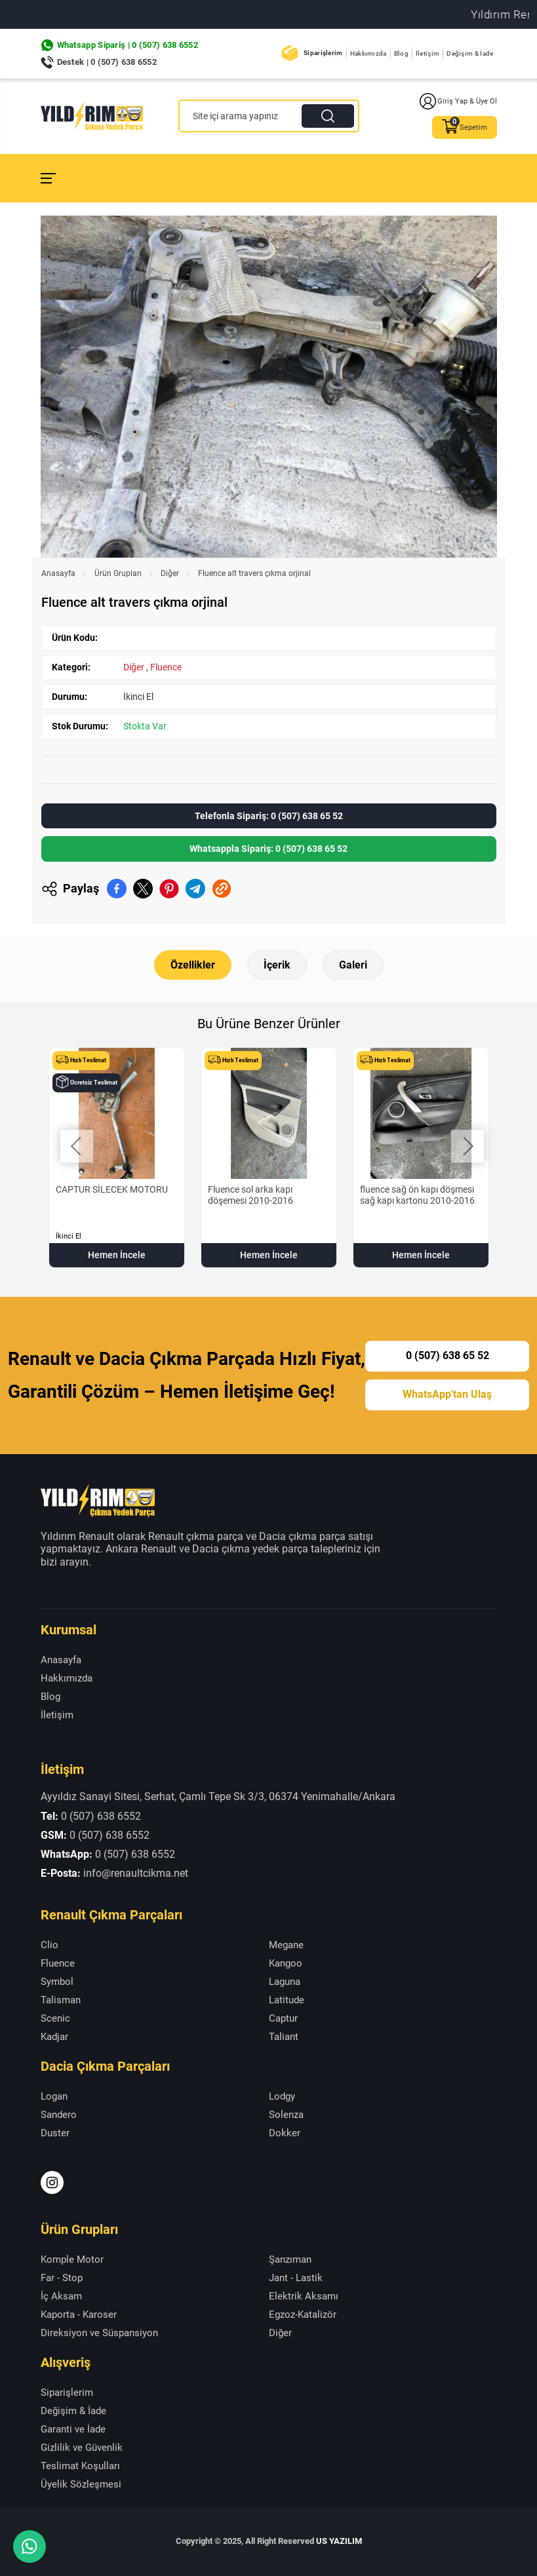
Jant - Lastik (296, 2278)
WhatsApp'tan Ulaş (447, 1394)
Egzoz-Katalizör (302, 2314)
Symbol (57, 1982)
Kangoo (285, 1963)
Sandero (59, 2115)
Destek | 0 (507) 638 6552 (107, 62)
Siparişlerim (323, 52)
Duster (55, 2133)
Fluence (166, 667)
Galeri (353, 965)
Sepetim (464, 127)
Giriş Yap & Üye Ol (458, 101)
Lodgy (282, 2096)
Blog (401, 53)
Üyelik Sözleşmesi (81, 2484)
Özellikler (192, 965)
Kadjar (54, 2037)
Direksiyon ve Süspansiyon (99, 2333)
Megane (286, 1945)
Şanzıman (290, 2259)
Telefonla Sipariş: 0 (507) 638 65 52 (269, 816)
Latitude (286, 2000)
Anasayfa (58, 573)
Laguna (284, 1982)
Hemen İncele (117, 1255)
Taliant (283, 2037)
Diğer (170, 573)
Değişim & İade (470, 53)
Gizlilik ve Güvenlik (82, 2447)
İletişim (427, 53)
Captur (283, 2018)
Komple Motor (72, 2259)
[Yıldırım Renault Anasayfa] (92, 116)
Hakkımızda (368, 53)
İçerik (277, 965)
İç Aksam (61, 2296)
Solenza (286, 2115)
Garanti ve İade (73, 2429)
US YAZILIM (339, 2541)
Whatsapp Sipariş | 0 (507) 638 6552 (128, 45)
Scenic (55, 2018)
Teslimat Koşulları (80, 2466)
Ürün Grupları (118, 573)
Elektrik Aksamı (303, 2296)
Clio (49, 1945)
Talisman (61, 2000)
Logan (54, 2096)
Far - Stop (62, 2278)
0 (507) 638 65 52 (447, 1356)
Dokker (284, 2133)
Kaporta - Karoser (79, 2314)
